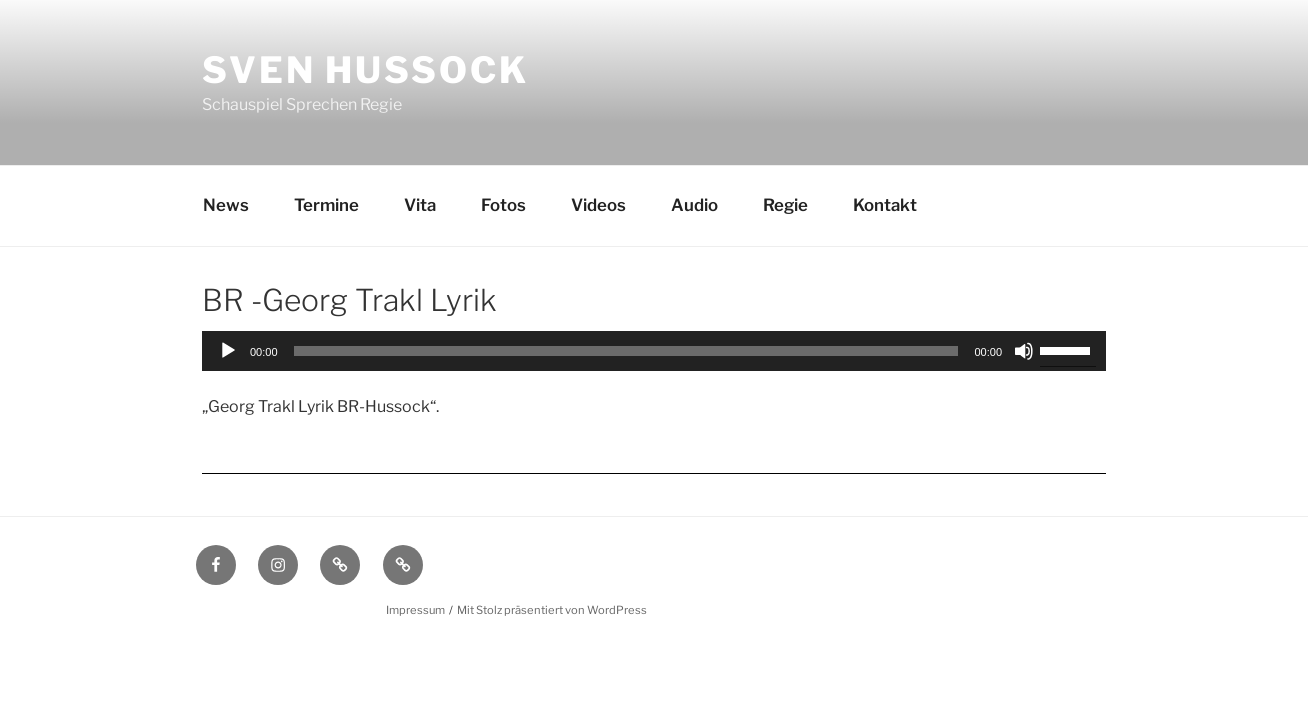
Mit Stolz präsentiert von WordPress (552, 610)
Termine (326, 205)
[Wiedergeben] (228, 351)
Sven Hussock (365, 70)
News (226, 205)
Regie (785, 205)
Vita (420, 205)
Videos (598, 205)
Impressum (415, 610)
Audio (694, 205)
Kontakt (885, 205)
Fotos (503, 205)
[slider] (626, 351)
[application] (654, 351)
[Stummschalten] (1024, 351)
